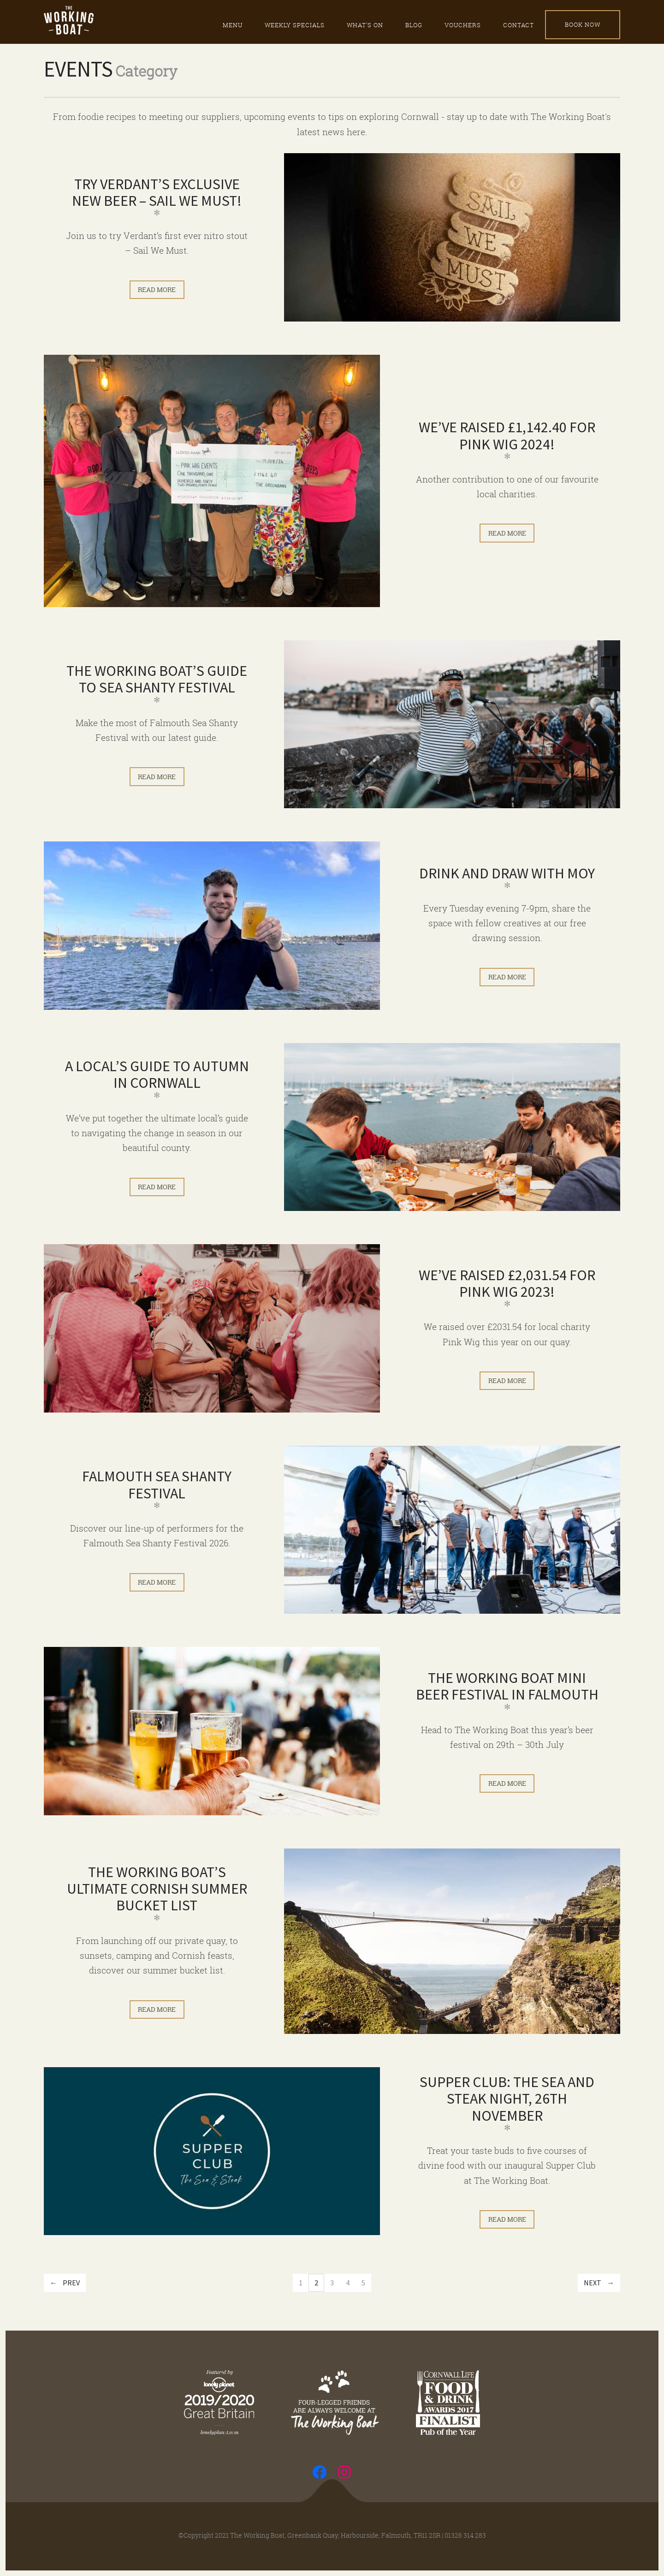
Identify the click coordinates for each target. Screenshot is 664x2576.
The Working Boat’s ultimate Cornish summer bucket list (157, 1889)
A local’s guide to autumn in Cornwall (157, 1074)
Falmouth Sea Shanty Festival (156, 1484)
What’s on (365, 25)
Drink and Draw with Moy (507, 873)
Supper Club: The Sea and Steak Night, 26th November (507, 2099)
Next (592, 2282)
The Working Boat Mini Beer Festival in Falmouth (507, 1686)
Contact (518, 25)
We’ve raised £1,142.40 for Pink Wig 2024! (507, 435)
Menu (233, 25)
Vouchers (463, 25)
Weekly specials (295, 25)
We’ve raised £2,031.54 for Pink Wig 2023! (507, 1283)
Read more (157, 289)
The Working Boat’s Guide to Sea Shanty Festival (156, 679)
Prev (71, 2282)
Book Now (582, 24)
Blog (413, 25)
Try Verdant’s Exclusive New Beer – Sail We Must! (157, 192)
